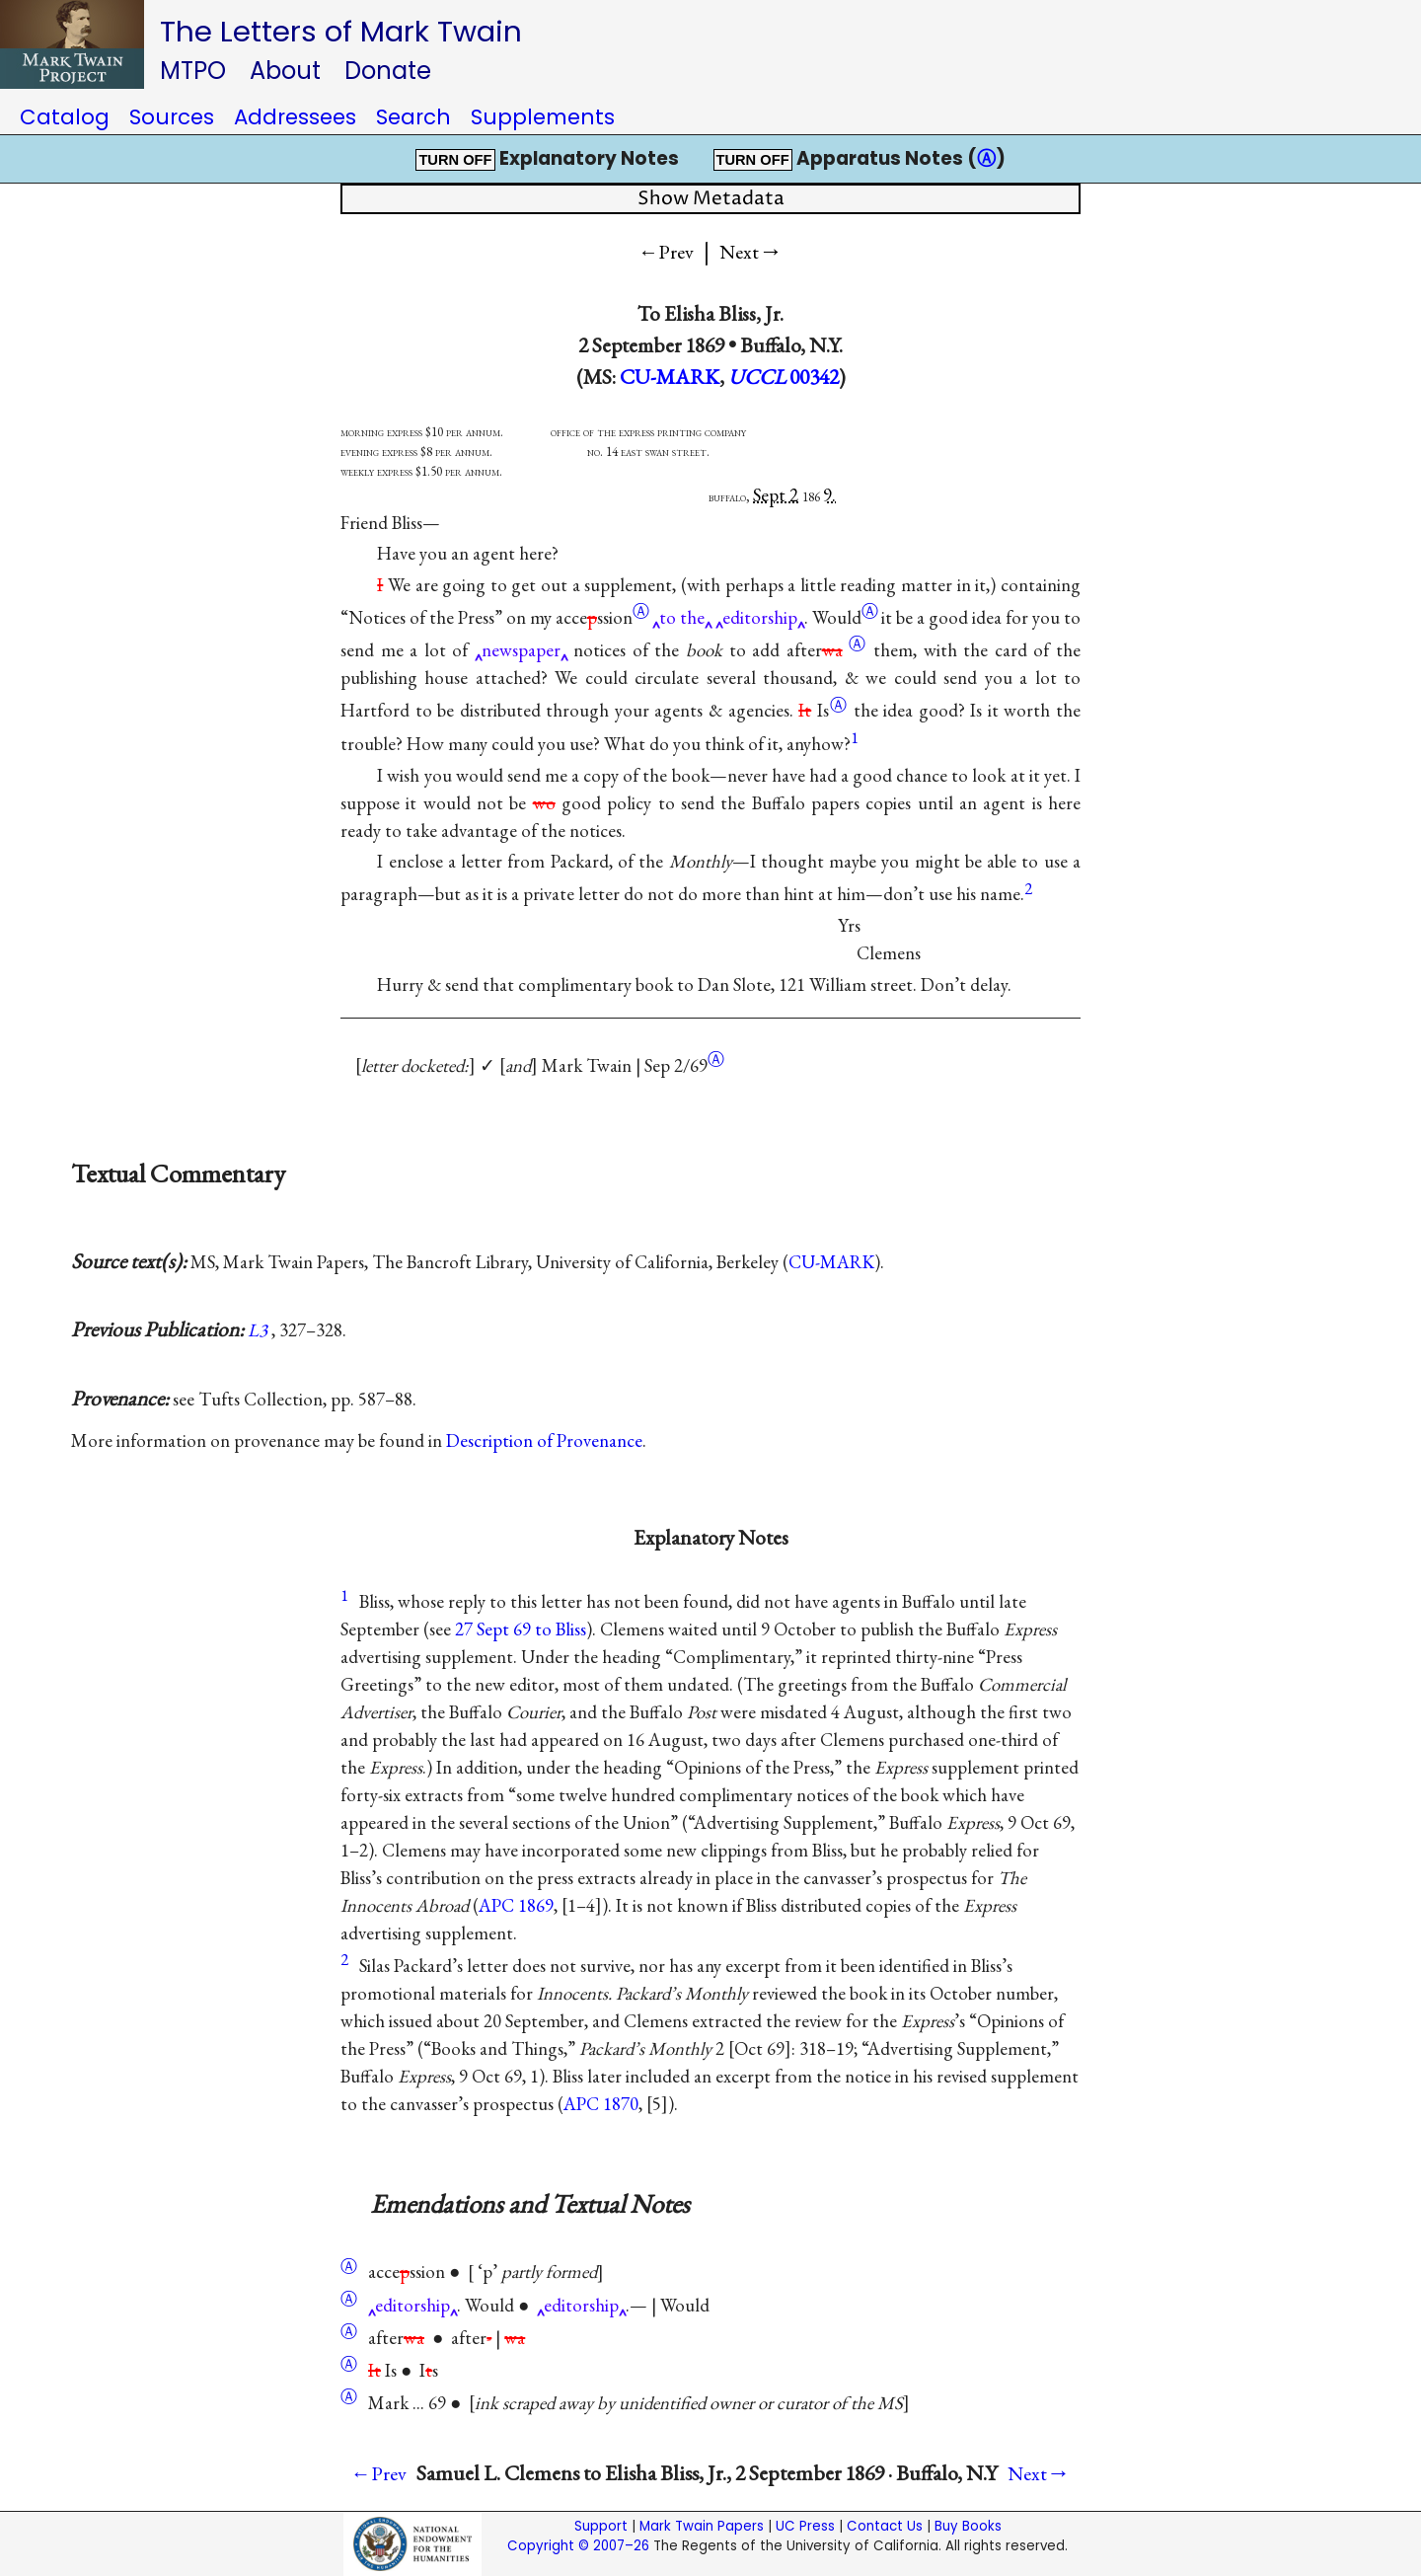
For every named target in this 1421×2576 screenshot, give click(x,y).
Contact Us (885, 2526)
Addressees (295, 117)
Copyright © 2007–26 (578, 2546)
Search (413, 117)
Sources (171, 117)
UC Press (805, 2526)
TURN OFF (454, 160)
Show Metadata (711, 199)
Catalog (65, 117)
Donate (387, 70)
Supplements (543, 117)
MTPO (193, 70)
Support (601, 2526)
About (285, 70)
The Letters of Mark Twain (341, 31)
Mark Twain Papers (701, 2526)
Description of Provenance (544, 1440)
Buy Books (968, 2526)
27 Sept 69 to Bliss (520, 1629)
